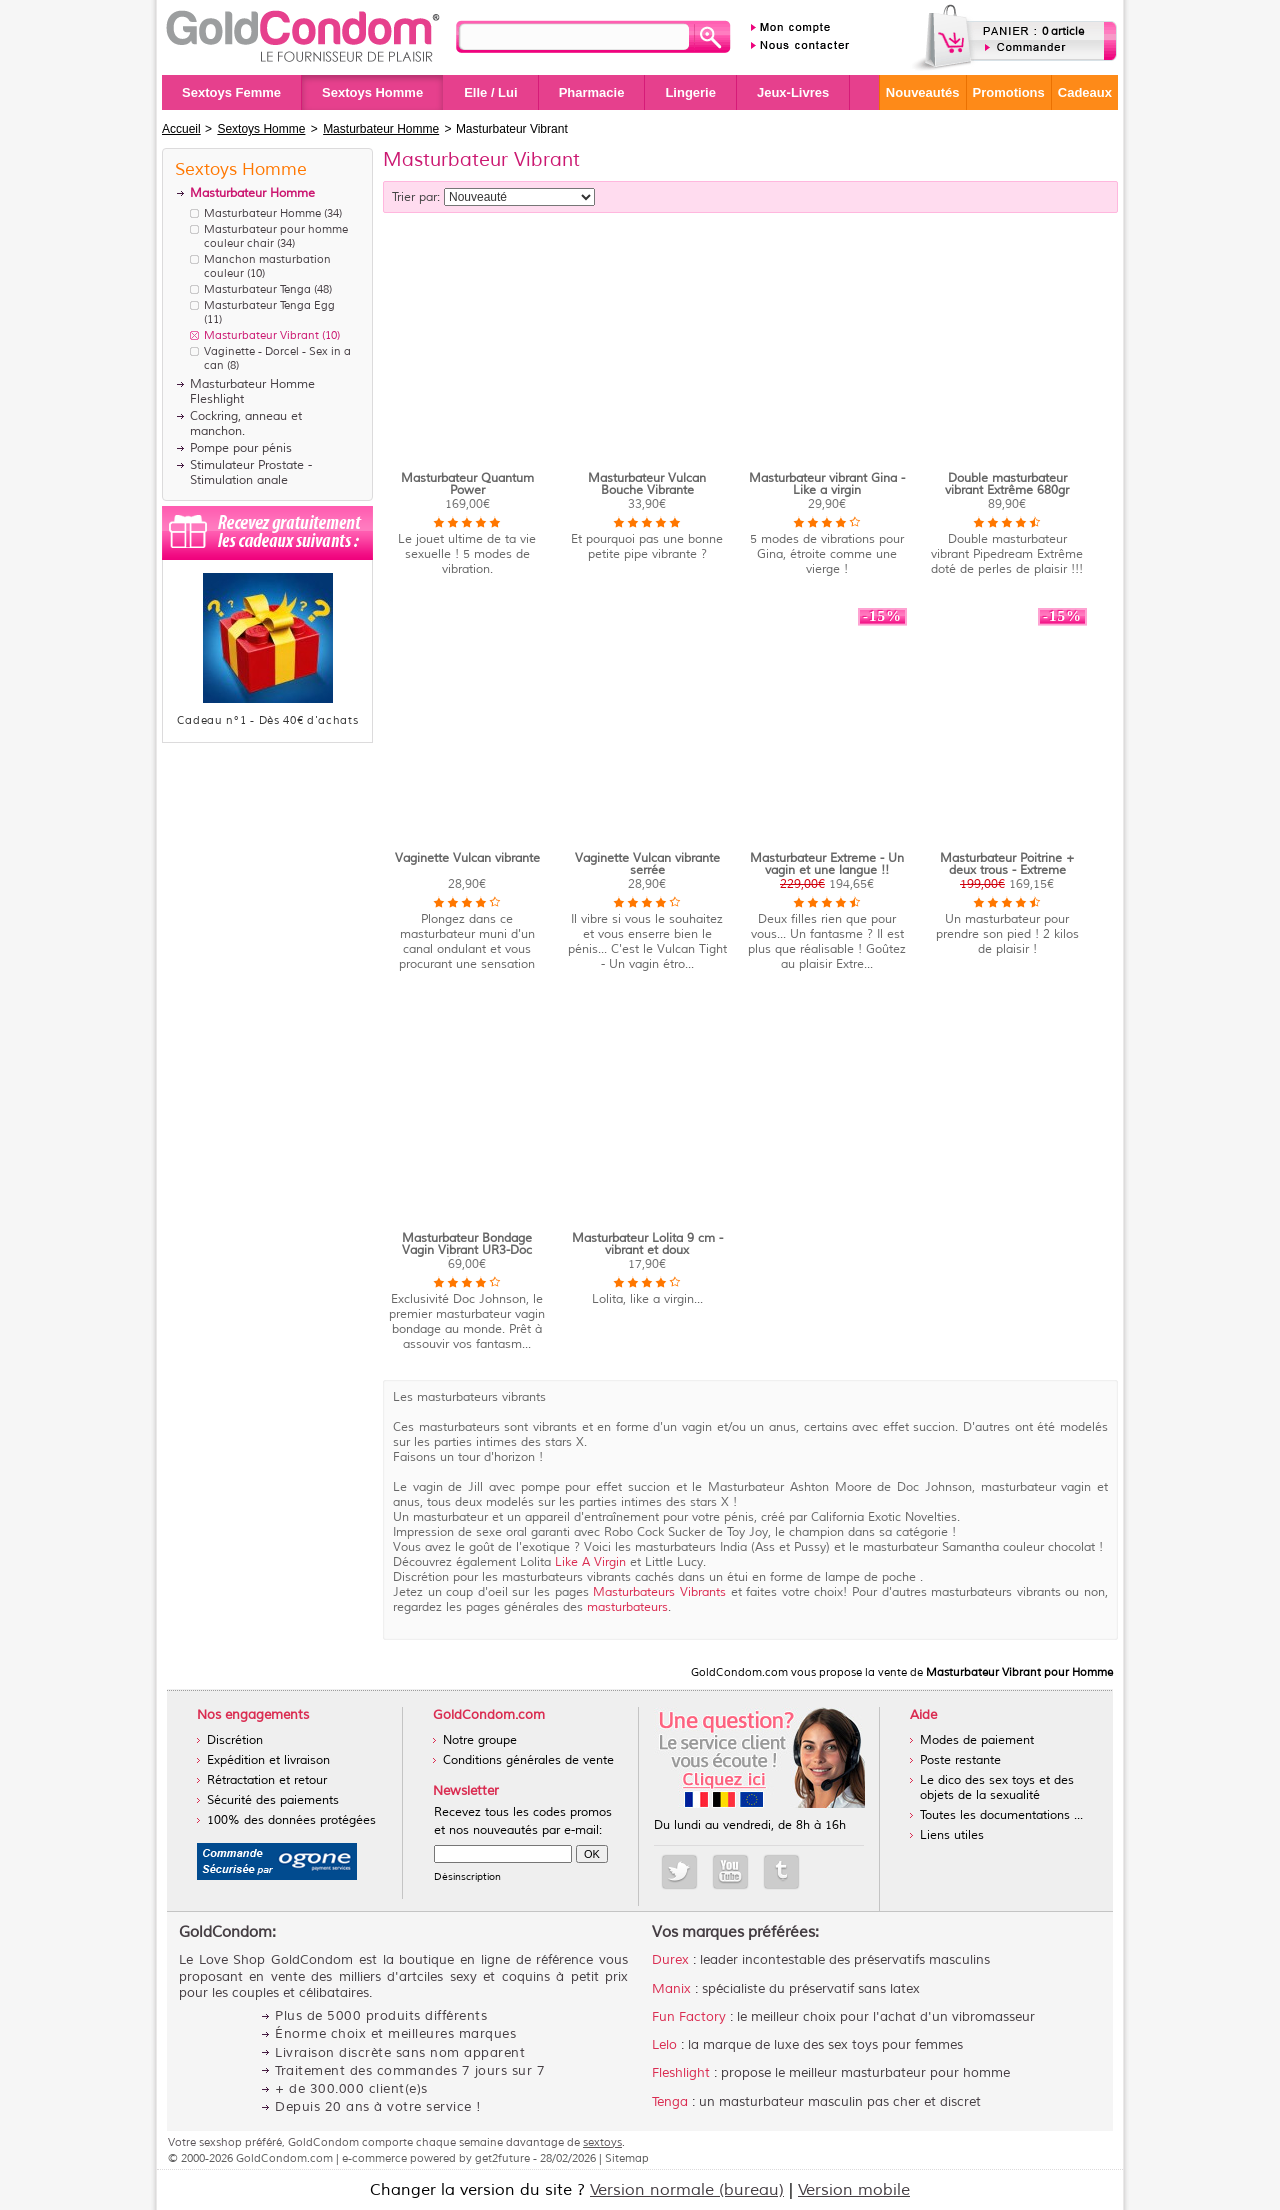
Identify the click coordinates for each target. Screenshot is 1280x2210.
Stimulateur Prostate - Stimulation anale (251, 473)
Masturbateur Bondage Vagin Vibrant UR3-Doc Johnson (467, 1250)
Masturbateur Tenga (257, 289)
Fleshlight (681, 2073)
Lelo (664, 2045)
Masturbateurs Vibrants (661, 1592)
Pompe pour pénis (241, 448)
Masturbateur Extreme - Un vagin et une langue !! (827, 864)
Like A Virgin (590, 1562)
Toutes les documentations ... (1001, 1815)
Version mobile (854, 2190)
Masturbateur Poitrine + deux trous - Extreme (1007, 864)
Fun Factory (689, 2017)
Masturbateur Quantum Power (467, 484)
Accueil (181, 129)
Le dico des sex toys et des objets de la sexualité (997, 1788)
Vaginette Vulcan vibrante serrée (647, 864)
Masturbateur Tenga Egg (269, 305)
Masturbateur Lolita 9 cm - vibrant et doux (647, 1244)
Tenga (670, 2102)
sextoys (602, 2142)
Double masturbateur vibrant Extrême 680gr (1007, 484)
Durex (670, 1960)
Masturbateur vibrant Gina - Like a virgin (827, 484)
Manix (671, 1989)
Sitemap (627, 2158)
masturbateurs (627, 1607)
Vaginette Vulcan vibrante (467, 858)
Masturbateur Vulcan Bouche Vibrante (647, 484)
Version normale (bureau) (687, 2190)
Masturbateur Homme (262, 213)
